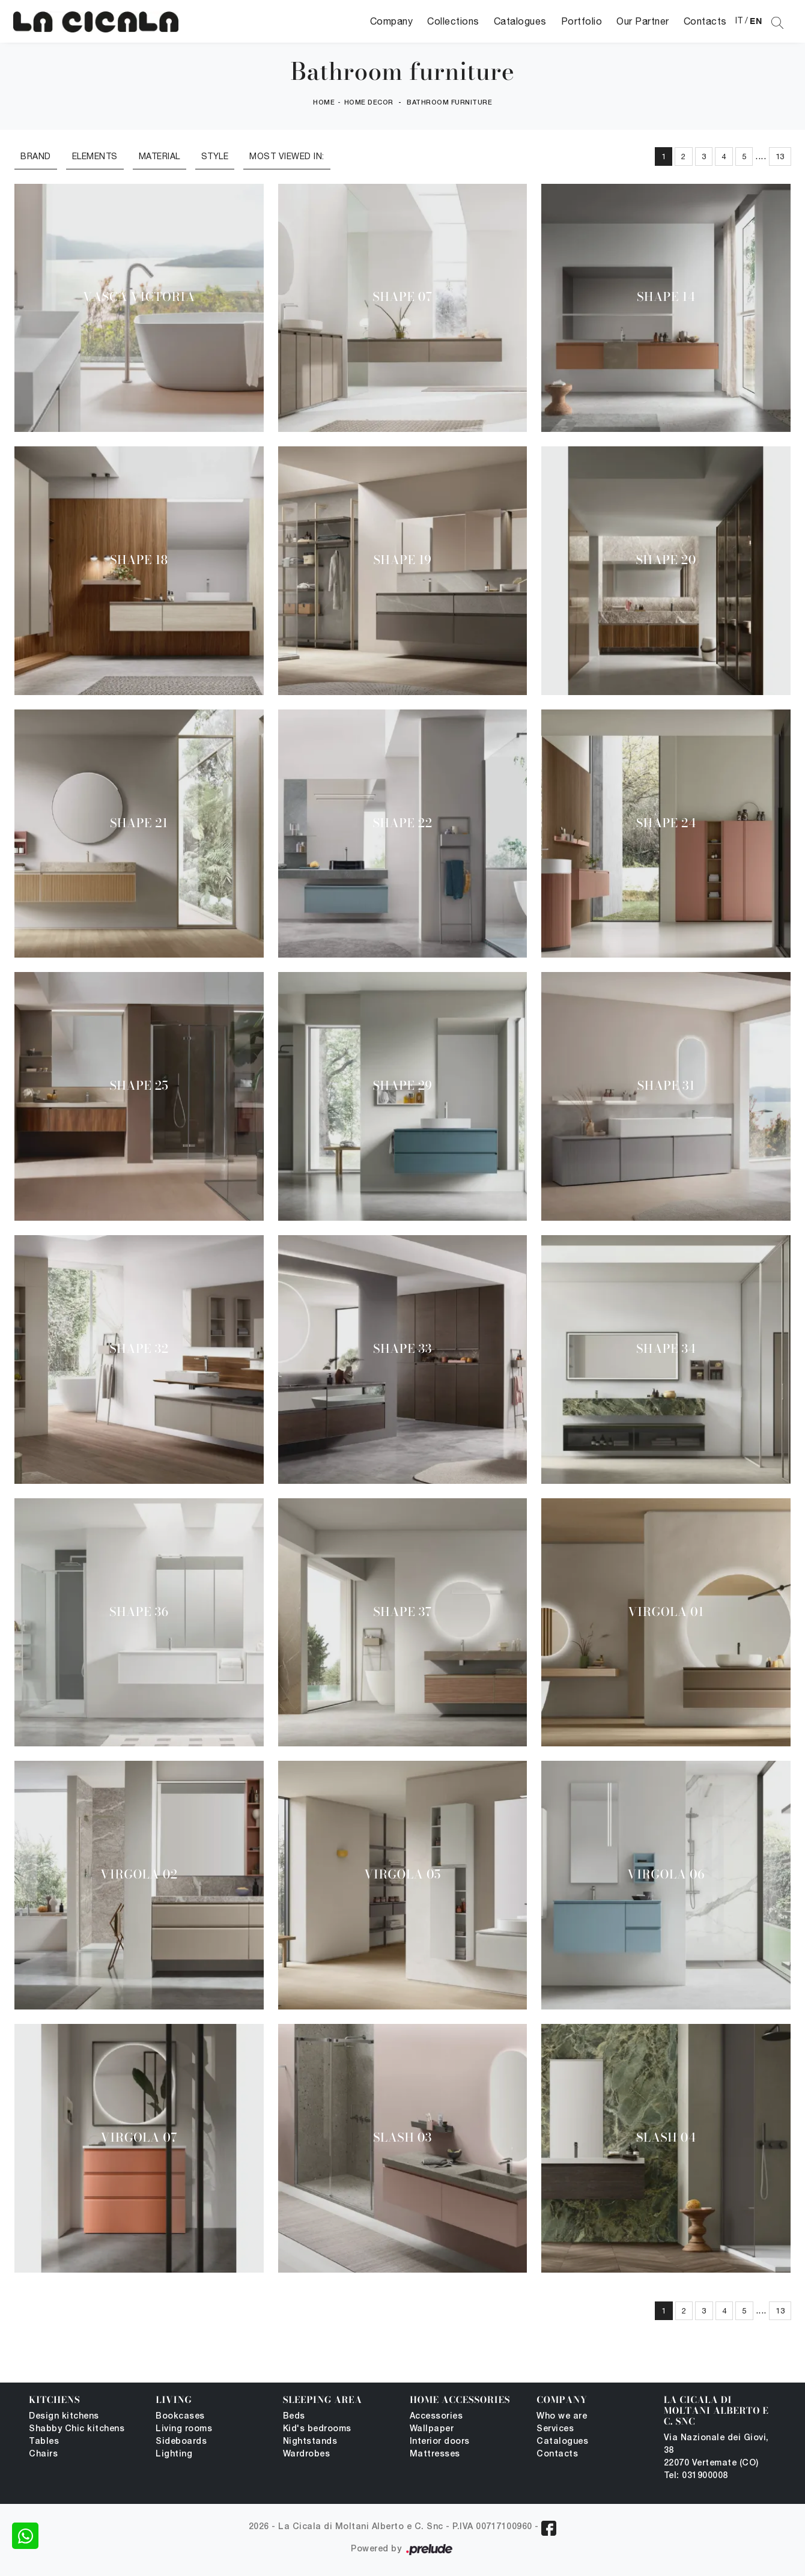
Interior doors (440, 2442)
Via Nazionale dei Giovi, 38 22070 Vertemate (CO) (716, 2450)
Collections (453, 21)
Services (555, 2429)
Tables (44, 2442)
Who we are (561, 2416)
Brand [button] (35, 156)
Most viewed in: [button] (286, 156)
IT (739, 20)
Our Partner (642, 21)
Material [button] (159, 156)
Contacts (705, 21)
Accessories (436, 2416)
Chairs (43, 2454)
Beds (294, 2416)
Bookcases (180, 2416)
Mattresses (435, 2454)
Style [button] (215, 156)
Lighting (174, 2454)
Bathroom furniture (449, 103)
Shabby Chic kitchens (76, 2429)
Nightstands (310, 2442)
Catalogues (520, 21)
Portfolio (582, 21)
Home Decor (368, 103)
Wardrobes (306, 2454)
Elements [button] (95, 156)
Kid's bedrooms (317, 2429)
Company (391, 21)
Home (324, 103)
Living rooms (184, 2429)
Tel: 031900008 (696, 2476)
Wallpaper (432, 2429)
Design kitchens (64, 2416)
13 (780, 156)
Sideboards (181, 2442)
